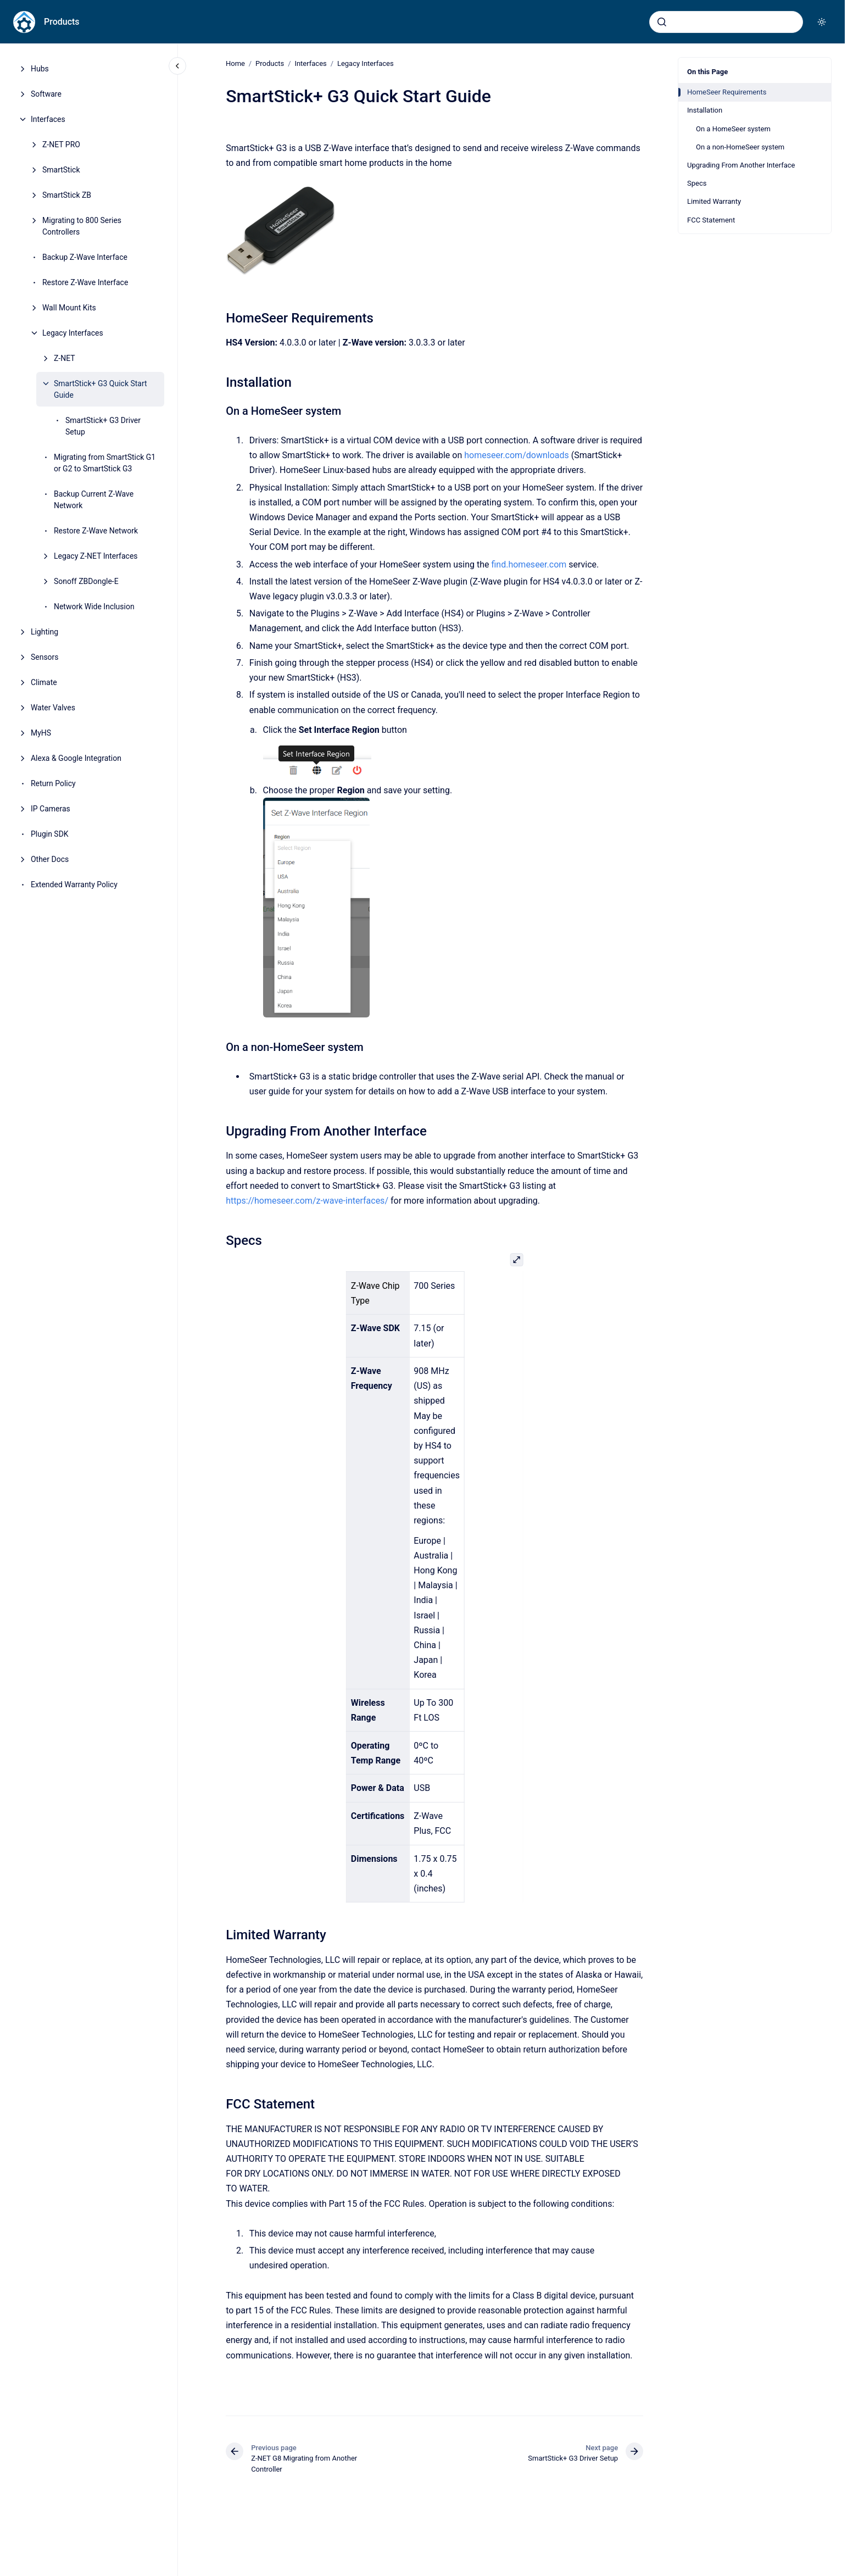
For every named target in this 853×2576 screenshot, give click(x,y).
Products (62, 21)
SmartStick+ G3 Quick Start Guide (100, 389)
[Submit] (662, 22)
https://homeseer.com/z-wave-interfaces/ (307, 1200)
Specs (696, 183)
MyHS (41, 732)
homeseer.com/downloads (516, 455)
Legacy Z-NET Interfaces (96, 556)
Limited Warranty (714, 201)
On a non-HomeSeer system (740, 147)
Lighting (44, 631)
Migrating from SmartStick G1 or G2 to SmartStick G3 (104, 463)
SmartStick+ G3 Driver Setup (103, 426)
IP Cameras (50, 808)
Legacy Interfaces (72, 333)
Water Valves (53, 707)
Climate (44, 682)
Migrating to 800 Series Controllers (81, 226)
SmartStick (61, 169)
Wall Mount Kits (69, 307)
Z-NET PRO (61, 144)
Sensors (45, 657)
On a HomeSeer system (733, 129)
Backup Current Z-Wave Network (93, 499)
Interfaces (48, 119)
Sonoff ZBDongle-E (86, 581)
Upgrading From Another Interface (741, 165)
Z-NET (64, 358)
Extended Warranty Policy (74, 884)
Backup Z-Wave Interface (84, 257)
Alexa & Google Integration (76, 758)
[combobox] (726, 22)
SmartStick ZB (66, 195)
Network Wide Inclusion (94, 606)
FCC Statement (711, 220)
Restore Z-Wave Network (96, 530)
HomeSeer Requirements (726, 92)
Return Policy (53, 783)
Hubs (40, 68)
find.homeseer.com (528, 564)
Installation (704, 110)
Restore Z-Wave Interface (85, 282)
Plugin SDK (50, 834)
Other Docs (50, 859)
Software (46, 94)
